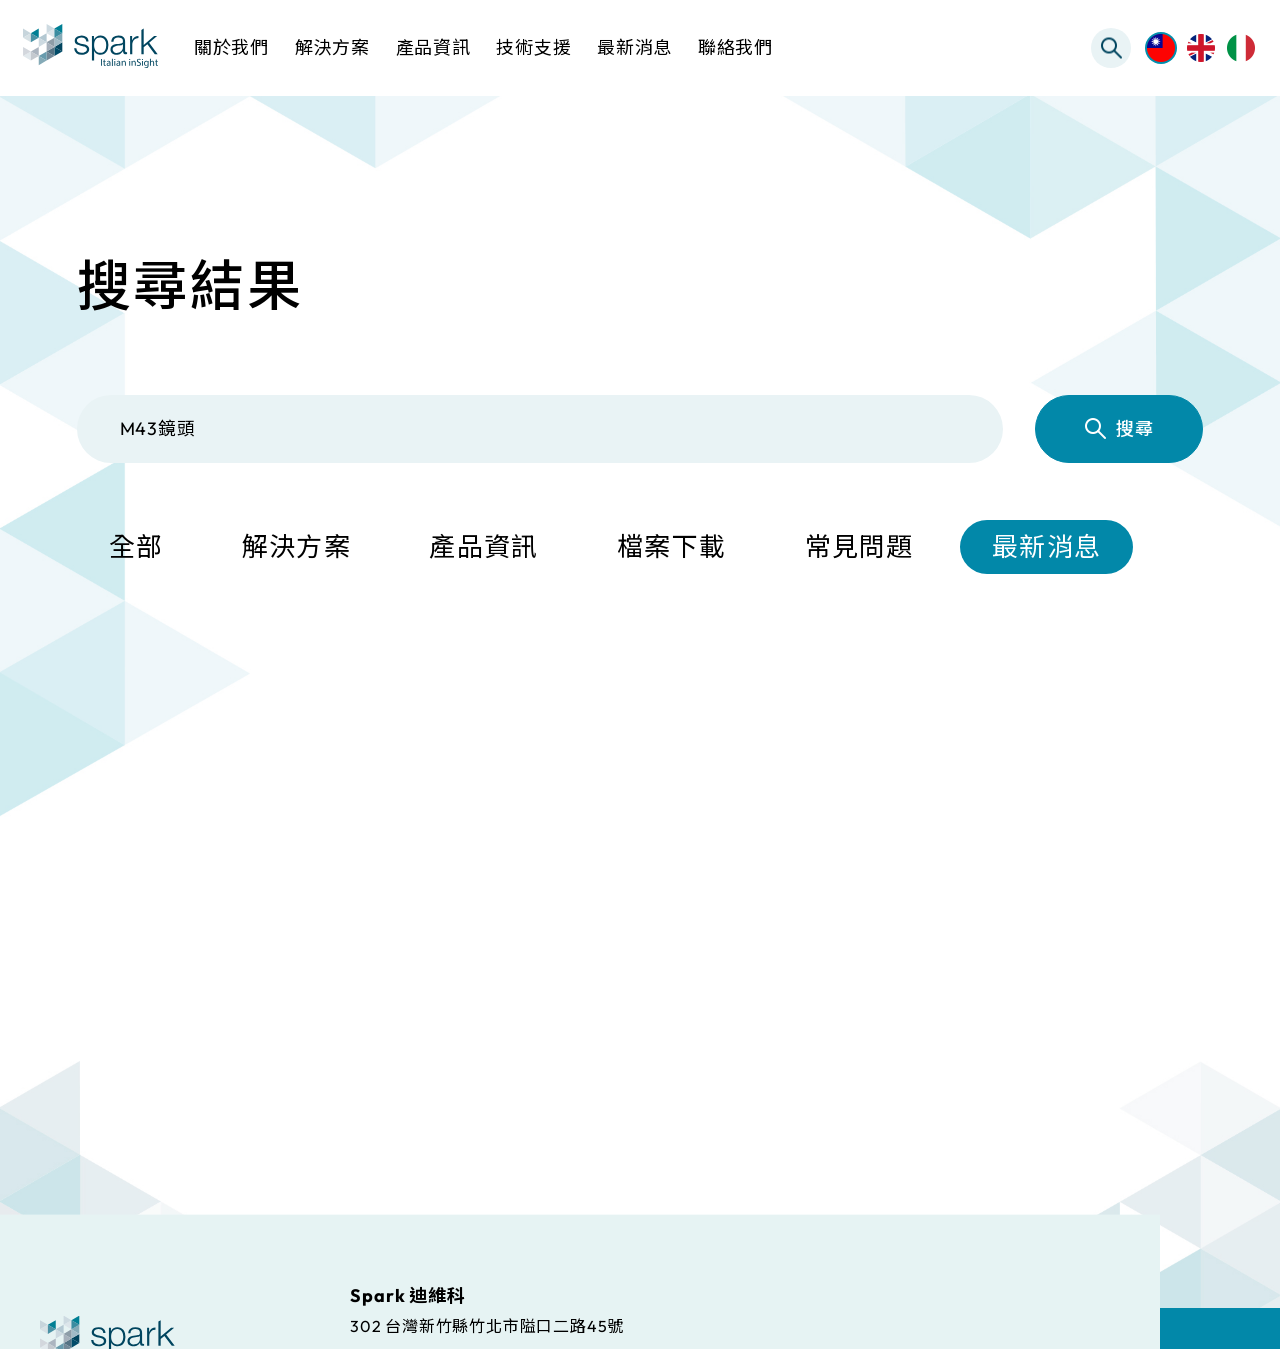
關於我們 (231, 47)
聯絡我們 (735, 47)
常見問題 (859, 547)
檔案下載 (671, 547)
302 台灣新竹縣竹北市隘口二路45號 (487, 1325)
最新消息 (1046, 547)
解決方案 (296, 547)
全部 (136, 547)
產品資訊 (483, 547)
